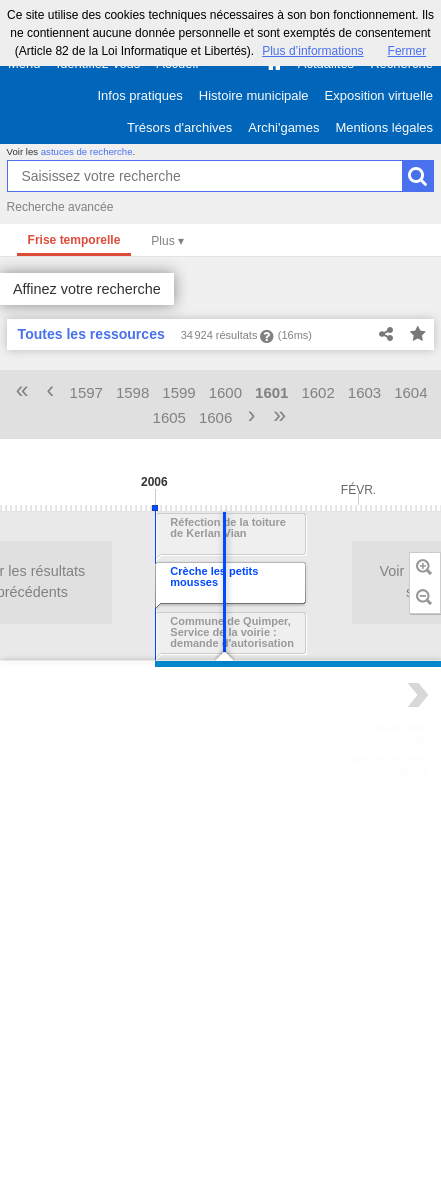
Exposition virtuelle (379, 95)
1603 (364, 392)
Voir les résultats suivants (255, 582)
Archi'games (283, 127)
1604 (410, 392)
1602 (317, 392)
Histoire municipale (254, 95)
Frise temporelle (74, 240)
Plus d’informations (312, 51)
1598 (132, 392)
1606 (215, 417)
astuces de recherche (87, 151)
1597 (86, 392)
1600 (225, 392)
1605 (169, 417)
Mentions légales (384, 127)
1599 (178, 392)
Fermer (407, 51)
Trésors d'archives (179, 127)
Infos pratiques (140, 95)
